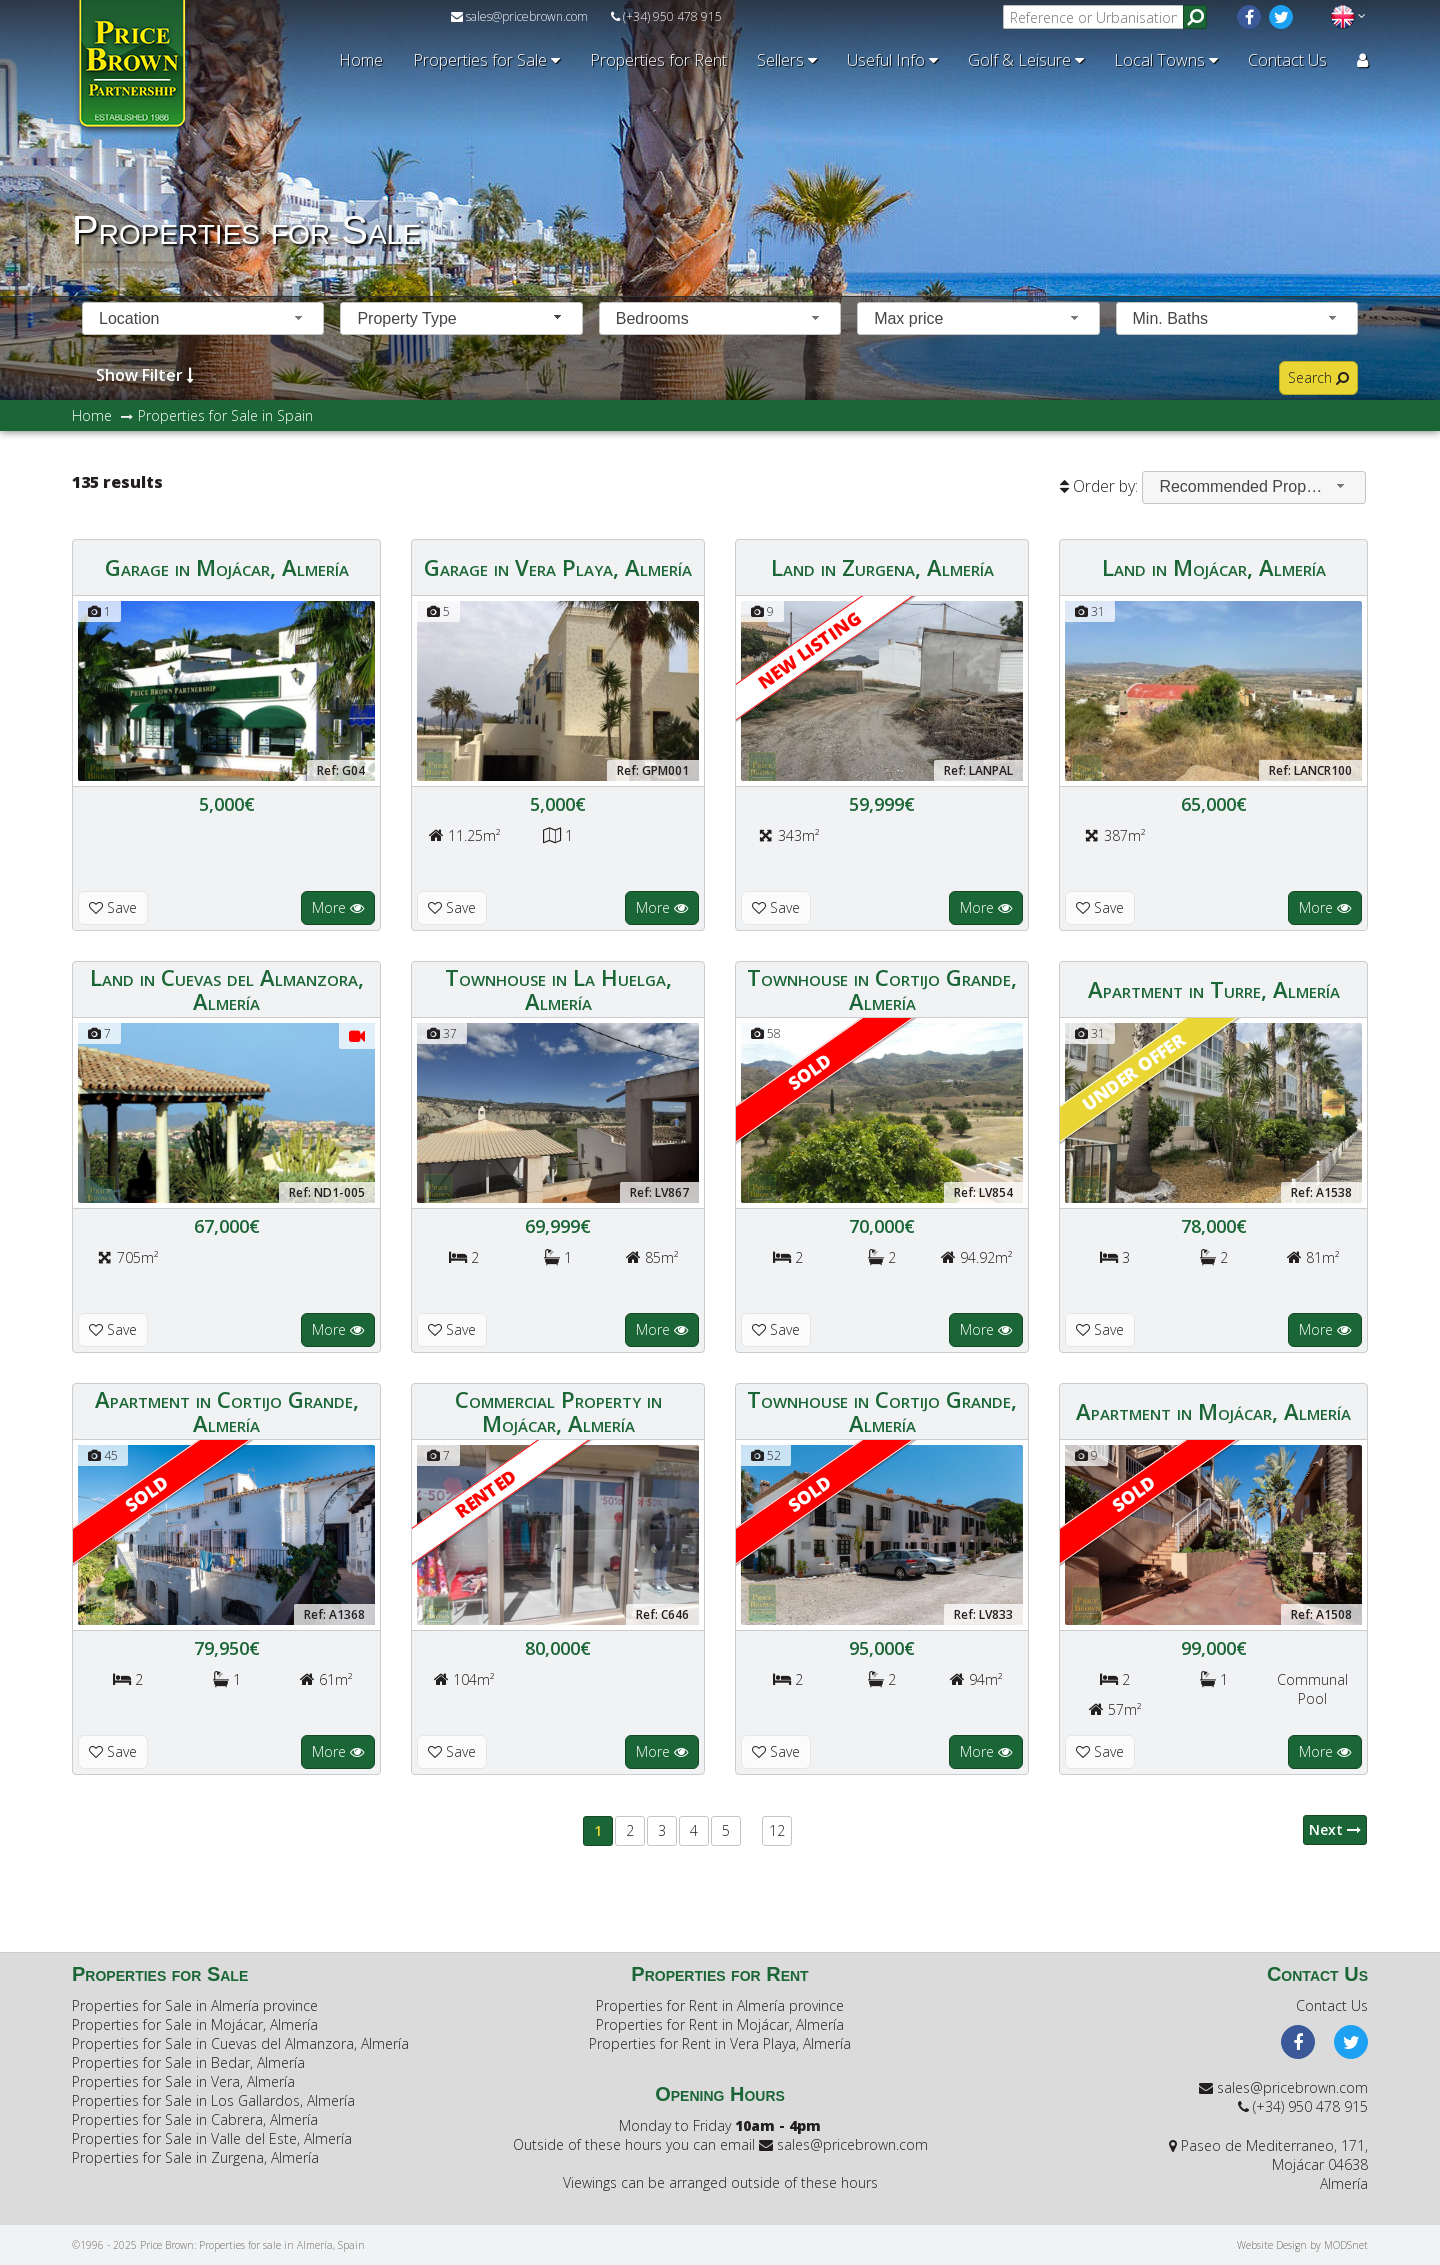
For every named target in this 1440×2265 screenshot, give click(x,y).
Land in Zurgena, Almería (882, 567)
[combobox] (203, 318)
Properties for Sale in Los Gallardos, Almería (213, 2100)
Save (113, 907)
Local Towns (1166, 60)
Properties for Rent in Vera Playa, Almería (720, 2043)
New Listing (809, 649)
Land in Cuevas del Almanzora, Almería (227, 989)
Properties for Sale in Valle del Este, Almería (212, 2138)
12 (777, 1830)
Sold (809, 1071)
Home (361, 60)
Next (1335, 1829)
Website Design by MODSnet (1302, 2245)
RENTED (485, 1493)
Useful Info (892, 60)
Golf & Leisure (1026, 60)
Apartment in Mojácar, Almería (1213, 1411)
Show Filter (145, 374)
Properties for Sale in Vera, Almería (183, 2081)
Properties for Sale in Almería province (195, 2005)
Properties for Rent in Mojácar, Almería (720, 2024)
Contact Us (1287, 60)
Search (1318, 377)
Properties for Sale (486, 60)
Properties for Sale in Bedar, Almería (188, 2062)
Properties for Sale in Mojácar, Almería (195, 2024)
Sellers (787, 60)
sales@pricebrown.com (519, 16)
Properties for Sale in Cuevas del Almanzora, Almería (240, 2043)
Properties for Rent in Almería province (720, 2005)
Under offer (1133, 1071)
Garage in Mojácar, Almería (227, 567)
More (338, 907)
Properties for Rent (658, 60)
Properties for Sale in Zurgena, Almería (195, 2157)
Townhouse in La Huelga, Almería (558, 989)
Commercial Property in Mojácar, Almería (558, 1411)
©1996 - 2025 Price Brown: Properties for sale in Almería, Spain (218, 2245)
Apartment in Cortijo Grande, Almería (227, 1411)
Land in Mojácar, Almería (1214, 567)
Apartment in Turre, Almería (1214, 989)
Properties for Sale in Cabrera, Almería (195, 2119)
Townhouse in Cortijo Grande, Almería (882, 989)
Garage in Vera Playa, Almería (558, 567)
